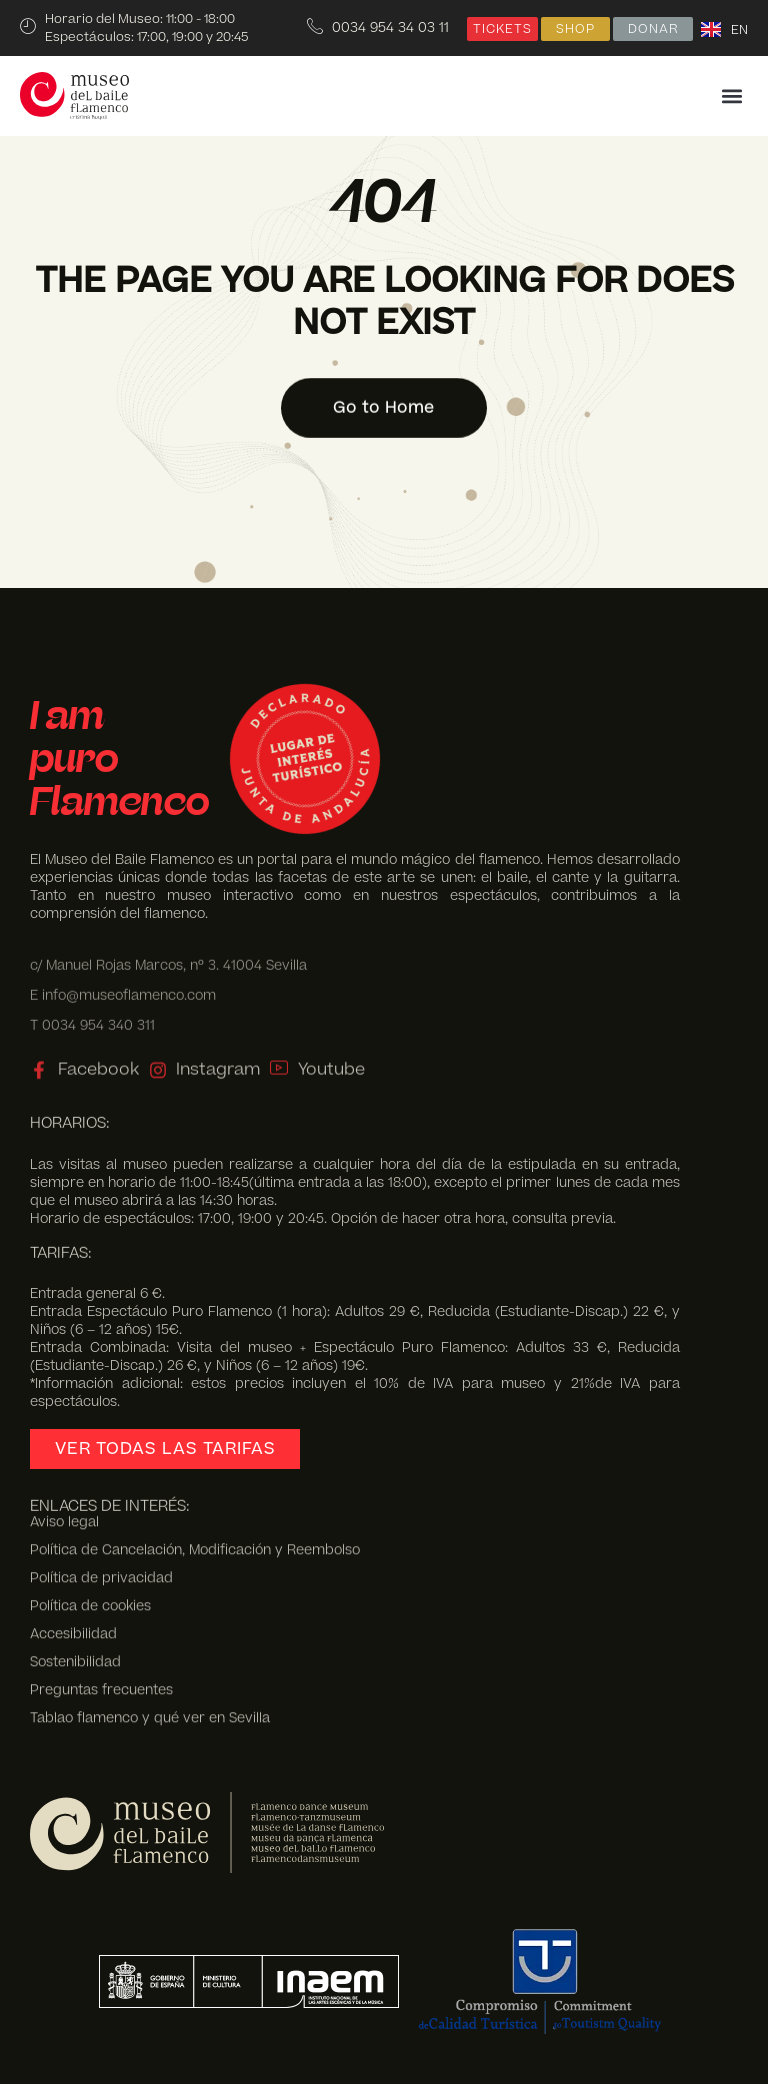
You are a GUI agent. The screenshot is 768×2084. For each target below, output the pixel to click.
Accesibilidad (73, 1561)
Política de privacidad (101, 1505)
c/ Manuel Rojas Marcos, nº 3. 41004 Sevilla (168, 954)
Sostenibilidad (75, 1588)
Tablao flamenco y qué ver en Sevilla (150, 1644)
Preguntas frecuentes (101, 1616)
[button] (731, 96)
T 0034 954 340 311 (92, 1014)
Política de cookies (90, 1533)
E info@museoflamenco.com (123, 984)
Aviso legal (64, 1449)
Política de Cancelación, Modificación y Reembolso (195, 1477)
